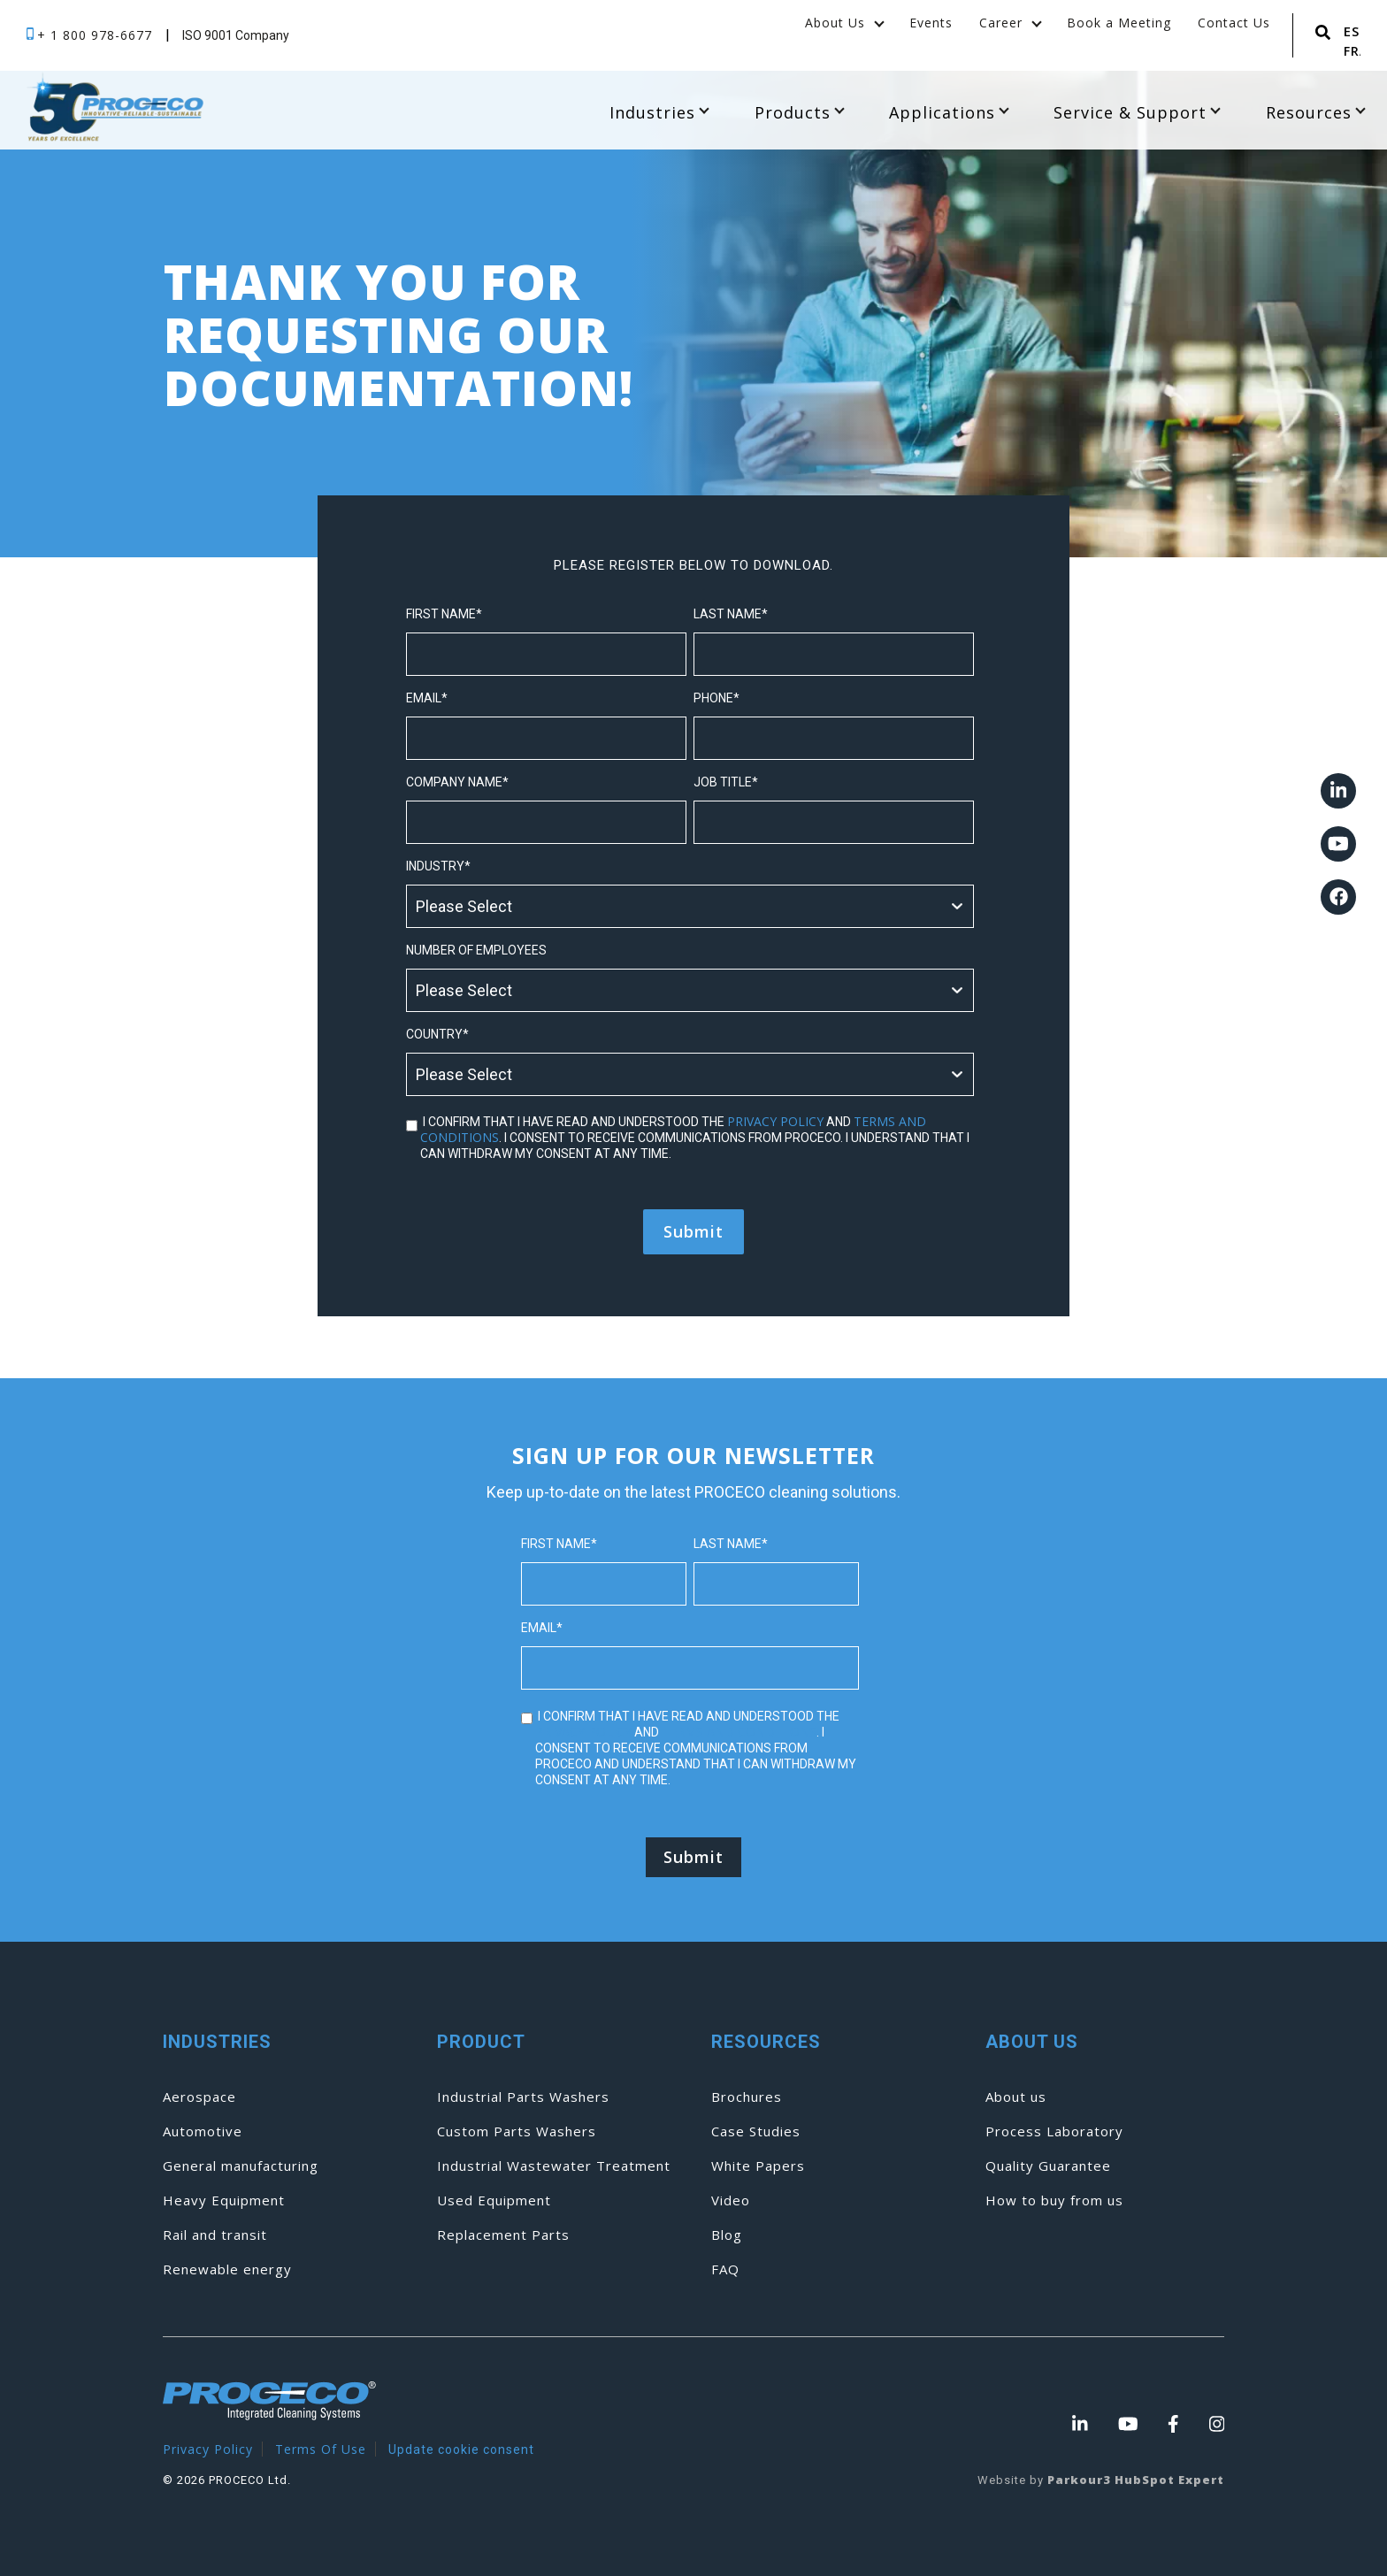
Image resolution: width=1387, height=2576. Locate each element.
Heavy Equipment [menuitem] (224, 2200)
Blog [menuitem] (726, 2235)
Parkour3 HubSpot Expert (1135, 2480)
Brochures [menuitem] (746, 2097)
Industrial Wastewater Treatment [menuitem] (554, 2166)
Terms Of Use (320, 2449)
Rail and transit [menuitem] (215, 2235)
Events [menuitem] (931, 22)
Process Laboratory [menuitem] (1054, 2131)
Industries (658, 112)
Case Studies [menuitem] (756, 2131)
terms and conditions (739, 1731)
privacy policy (775, 1121)
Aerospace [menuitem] (199, 2097)
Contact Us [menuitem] (1234, 22)
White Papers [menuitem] (758, 2166)
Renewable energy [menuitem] (227, 2269)
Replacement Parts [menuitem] (503, 2235)
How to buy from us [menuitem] (1054, 2200)
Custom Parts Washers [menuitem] (516, 2131)
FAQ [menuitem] (725, 2269)
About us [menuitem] (1015, 2097)
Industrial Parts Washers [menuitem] (523, 2097)
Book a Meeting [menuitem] (1119, 22)
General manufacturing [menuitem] (240, 2166)
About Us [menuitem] (835, 22)
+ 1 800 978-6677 (97, 35)
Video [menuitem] (730, 2200)
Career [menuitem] (1001, 22)
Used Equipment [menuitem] (494, 2200)
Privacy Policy (208, 2449)
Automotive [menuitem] (202, 2131)
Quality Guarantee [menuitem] (1048, 2166)
